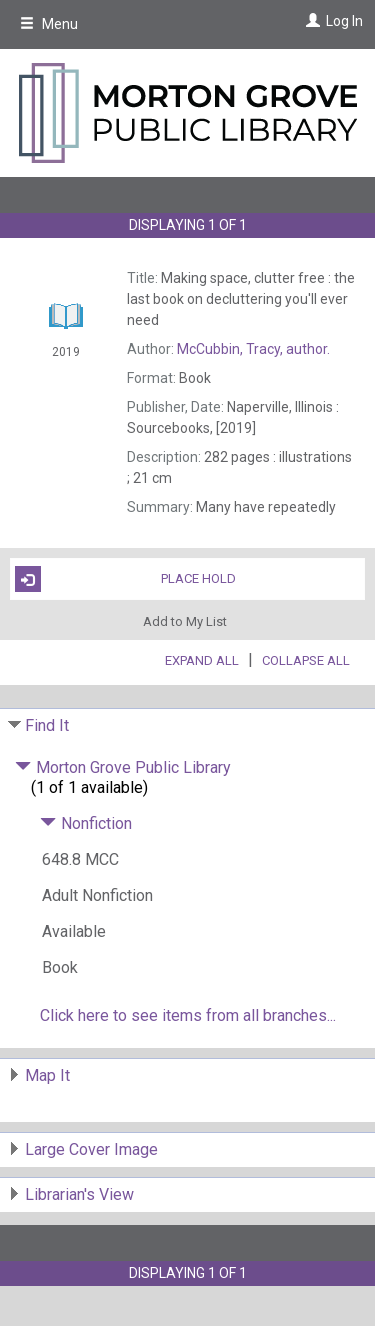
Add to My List (185, 620)
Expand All (202, 660)
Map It (47, 1075)
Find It (47, 725)
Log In (344, 21)
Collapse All (306, 660)
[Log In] (310, 21)
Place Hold (126, 579)
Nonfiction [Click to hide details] (86, 823)
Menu (49, 24)
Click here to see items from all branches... (188, 1015)
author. (253, 349)
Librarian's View (79, 1194)
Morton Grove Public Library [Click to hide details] (123, 767)
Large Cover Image (91, 1149)
